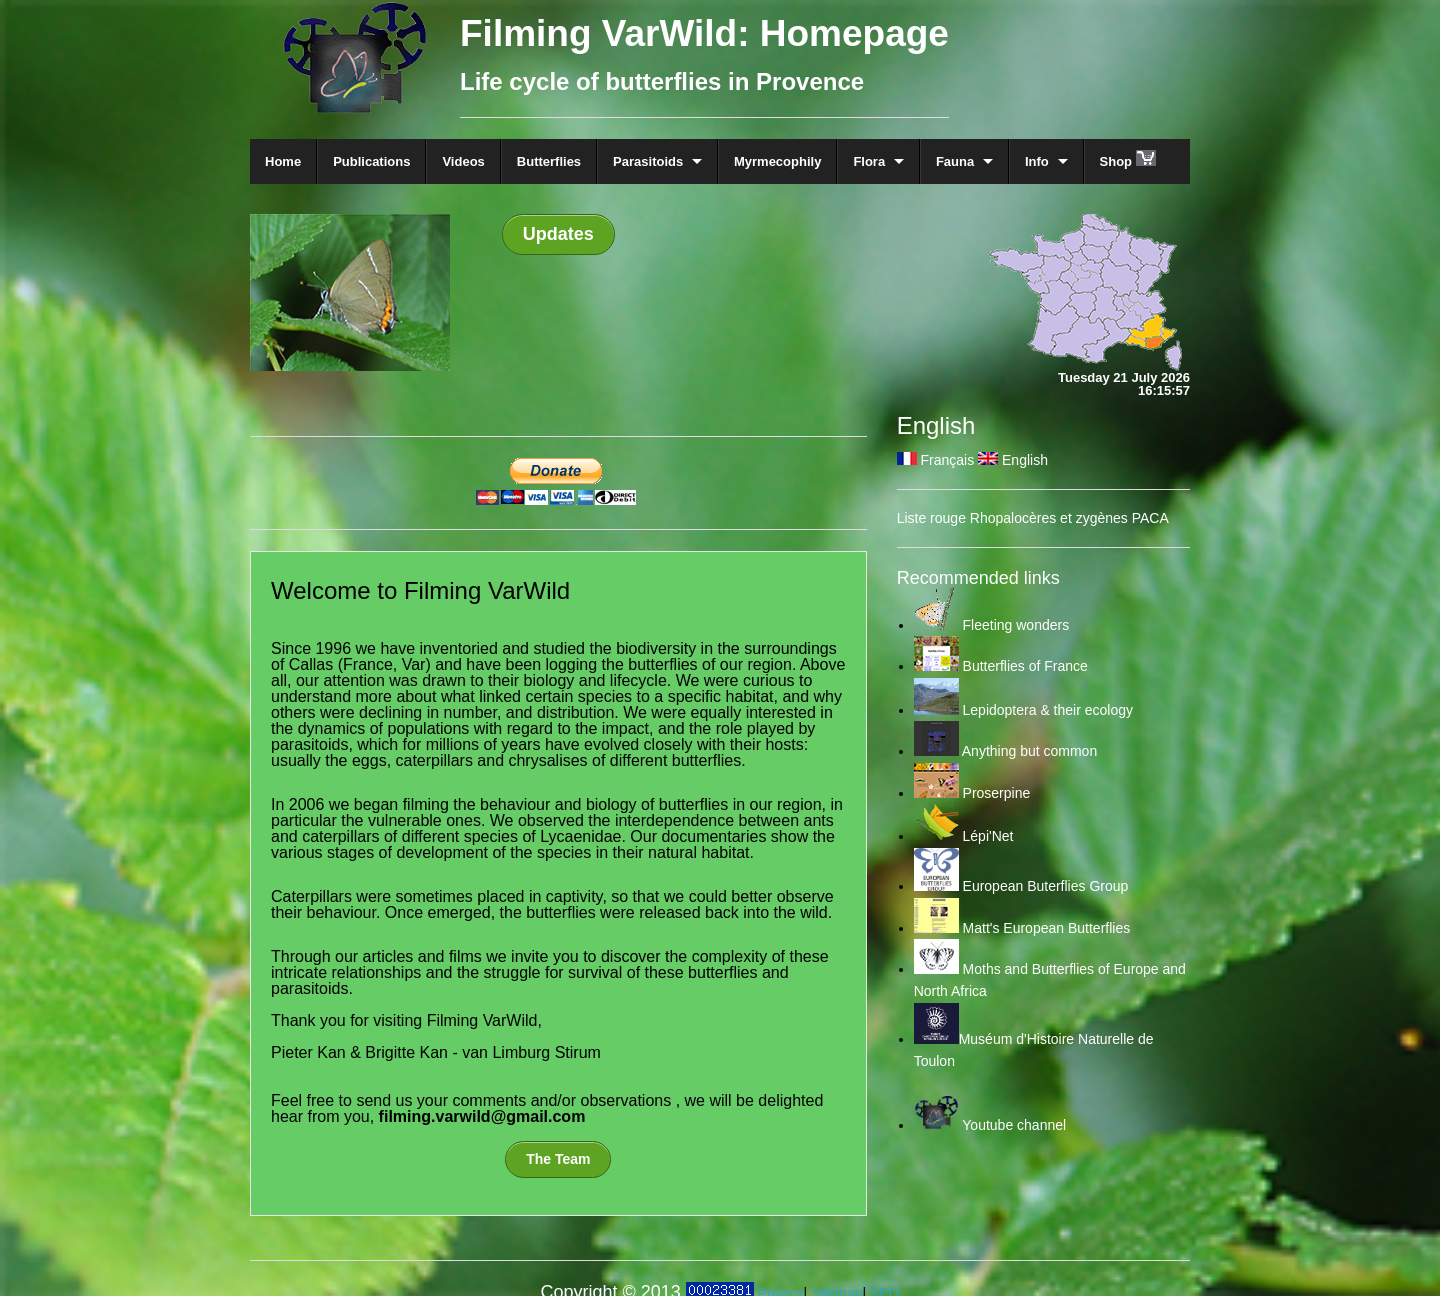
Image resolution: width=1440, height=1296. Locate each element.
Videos (463, 161)
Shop (1128, 159)
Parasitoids (648, 161)
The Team (558, 1159)
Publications (371, 161)
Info (1037, 161)
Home (283, 161)
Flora (869, 161)
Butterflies (549, 161)
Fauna (955, 161)
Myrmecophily (777, 161)
